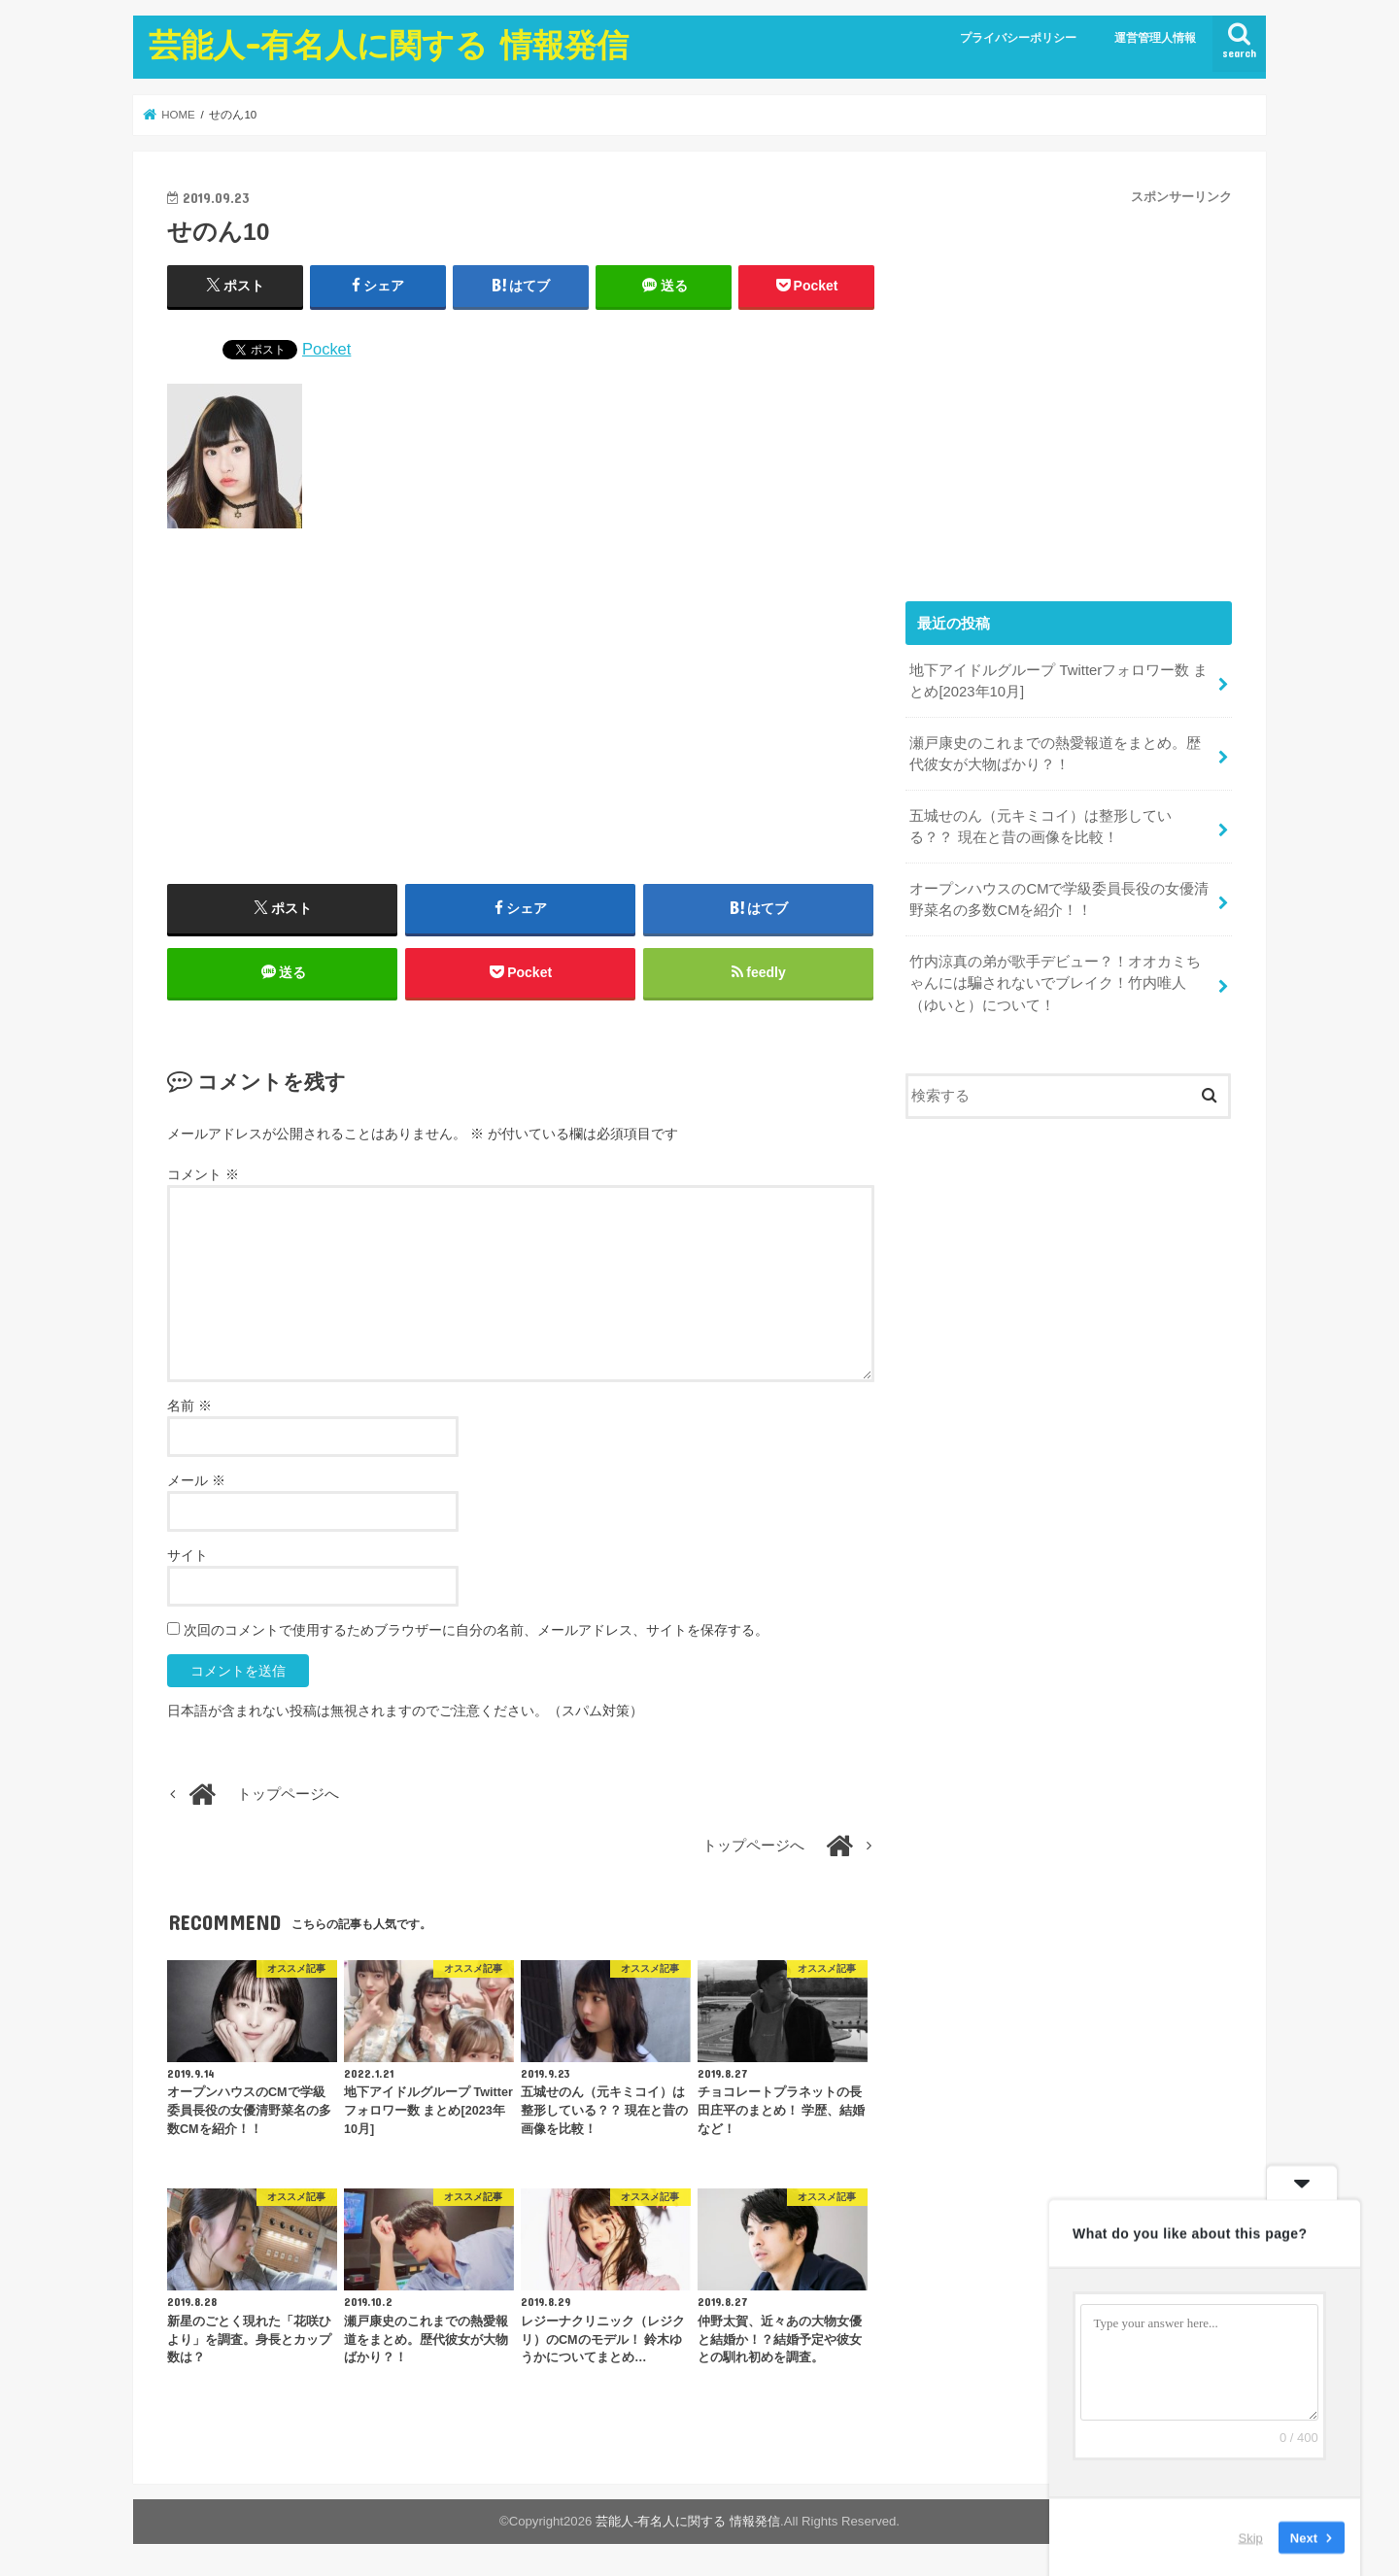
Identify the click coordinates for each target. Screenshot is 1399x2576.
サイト (187, 1555)
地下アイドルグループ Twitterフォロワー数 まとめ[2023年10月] (1058, 680)
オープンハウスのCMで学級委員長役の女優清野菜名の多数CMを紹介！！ (1059, 899)
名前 (189, 1405)
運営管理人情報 (1155, 38)
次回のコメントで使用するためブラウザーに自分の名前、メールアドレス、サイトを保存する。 (476, 1630)
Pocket (326, 348)
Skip (1251, 2536)
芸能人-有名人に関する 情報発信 (389, 44)
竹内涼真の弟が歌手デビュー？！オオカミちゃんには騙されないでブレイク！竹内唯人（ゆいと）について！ (1055, 983)
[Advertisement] (520, 714)
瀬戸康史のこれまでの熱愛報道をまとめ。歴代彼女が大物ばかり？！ (1055, 753)
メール (196, 1480)
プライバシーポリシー (1018, 38)
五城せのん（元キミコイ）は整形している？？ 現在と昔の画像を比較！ (1040, 826)
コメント (203, 1174)
